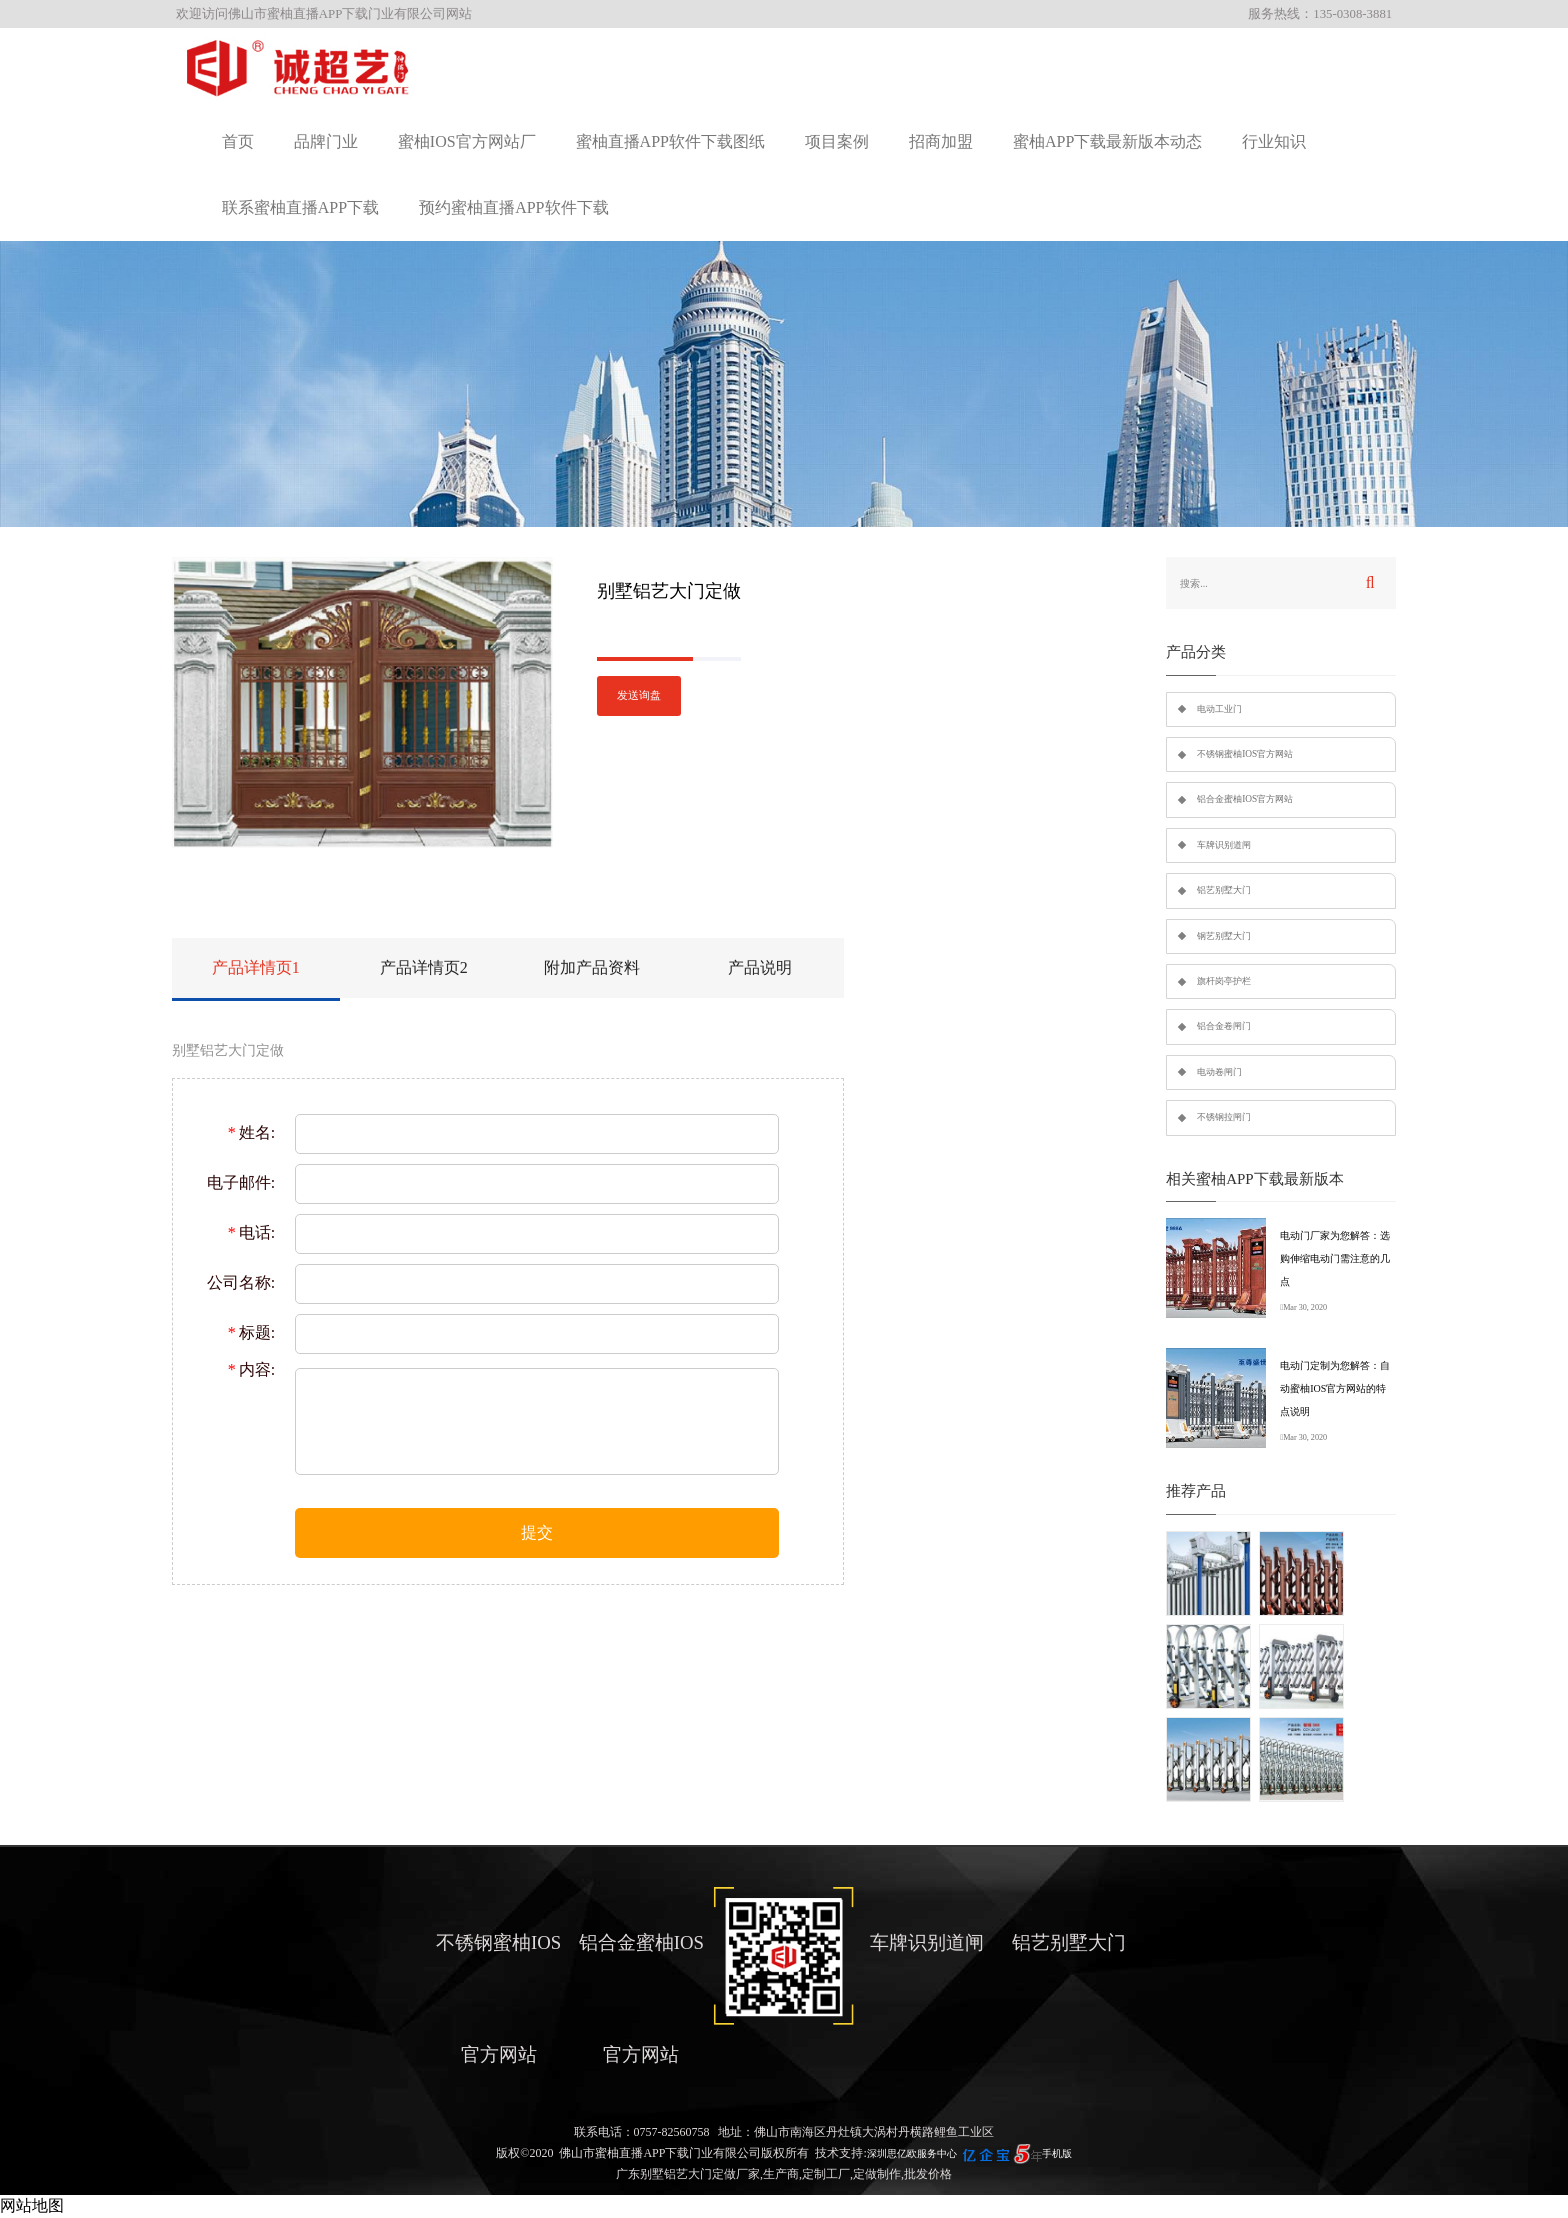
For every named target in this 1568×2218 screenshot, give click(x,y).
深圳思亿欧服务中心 (912, 2153)
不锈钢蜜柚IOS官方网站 (1245, 754)
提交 (537, 1532)
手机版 (1057, 2153)
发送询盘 (639, 695)
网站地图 (32, 2205)
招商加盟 (941, 141)
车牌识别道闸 (1224, 845)
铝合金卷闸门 (1224, 1026)
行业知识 (1274, 141)
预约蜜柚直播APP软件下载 (513, 207)
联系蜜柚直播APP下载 (300, 207)
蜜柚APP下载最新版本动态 (1107, 141)
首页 (238, 141)
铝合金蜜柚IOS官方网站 (1245, 799)
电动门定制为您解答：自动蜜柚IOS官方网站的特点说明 (1335, 1388)
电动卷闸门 (1219, 1072)
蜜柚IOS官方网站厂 (467, 141)
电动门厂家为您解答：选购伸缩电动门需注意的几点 (1335, 1258)
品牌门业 (326, 141)
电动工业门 (1219, 709)
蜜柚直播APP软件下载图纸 (670, 141)
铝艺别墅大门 (1224, 890)
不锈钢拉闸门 (1224, 1117)
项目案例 (837, 141)
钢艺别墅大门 (1224, 936)
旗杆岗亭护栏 (1224, 981)
